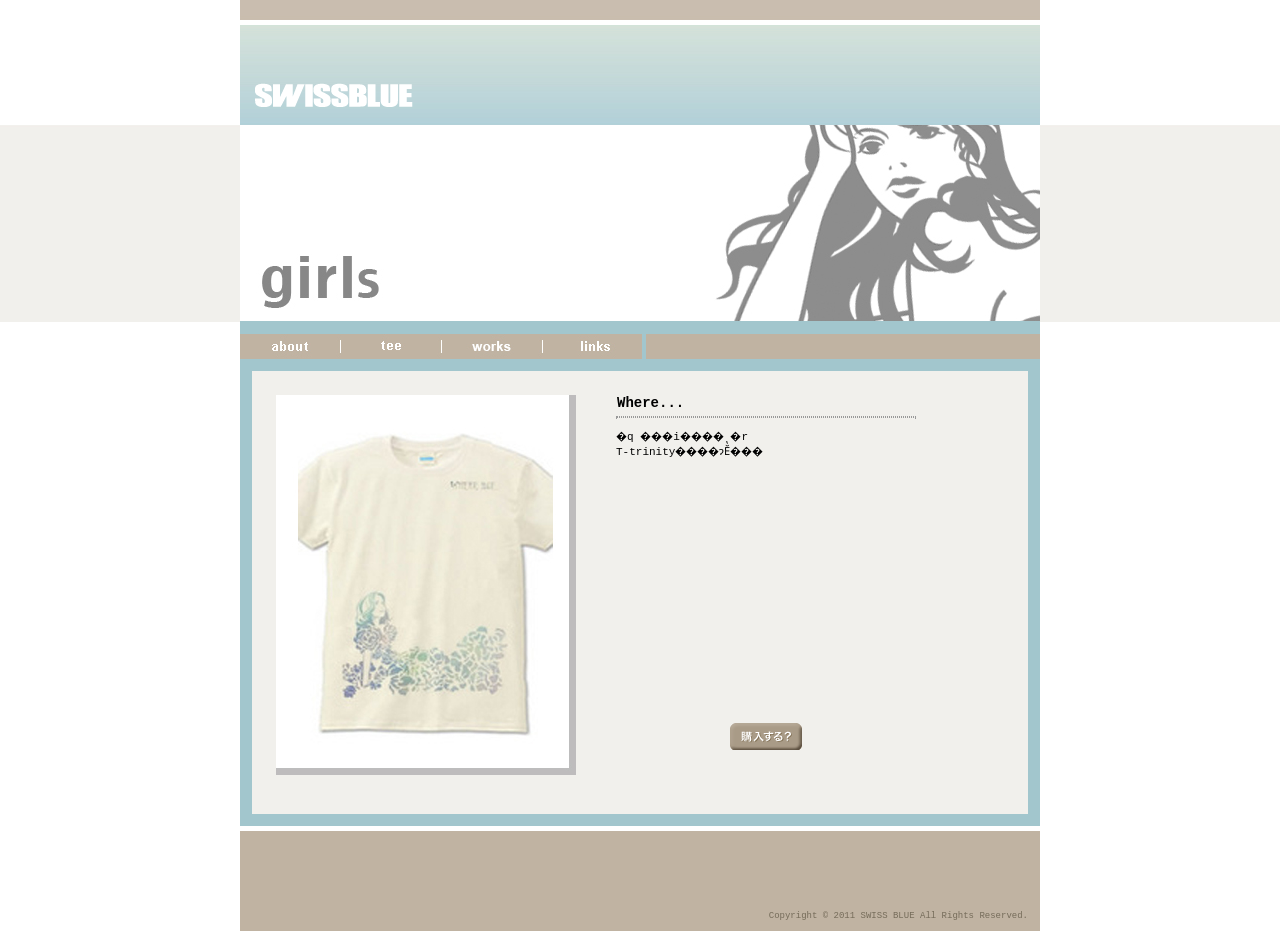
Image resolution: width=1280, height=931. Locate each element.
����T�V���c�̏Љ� (391, 346)
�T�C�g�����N (595, 346)
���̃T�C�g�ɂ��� (290, 346)
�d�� (493, 346)
